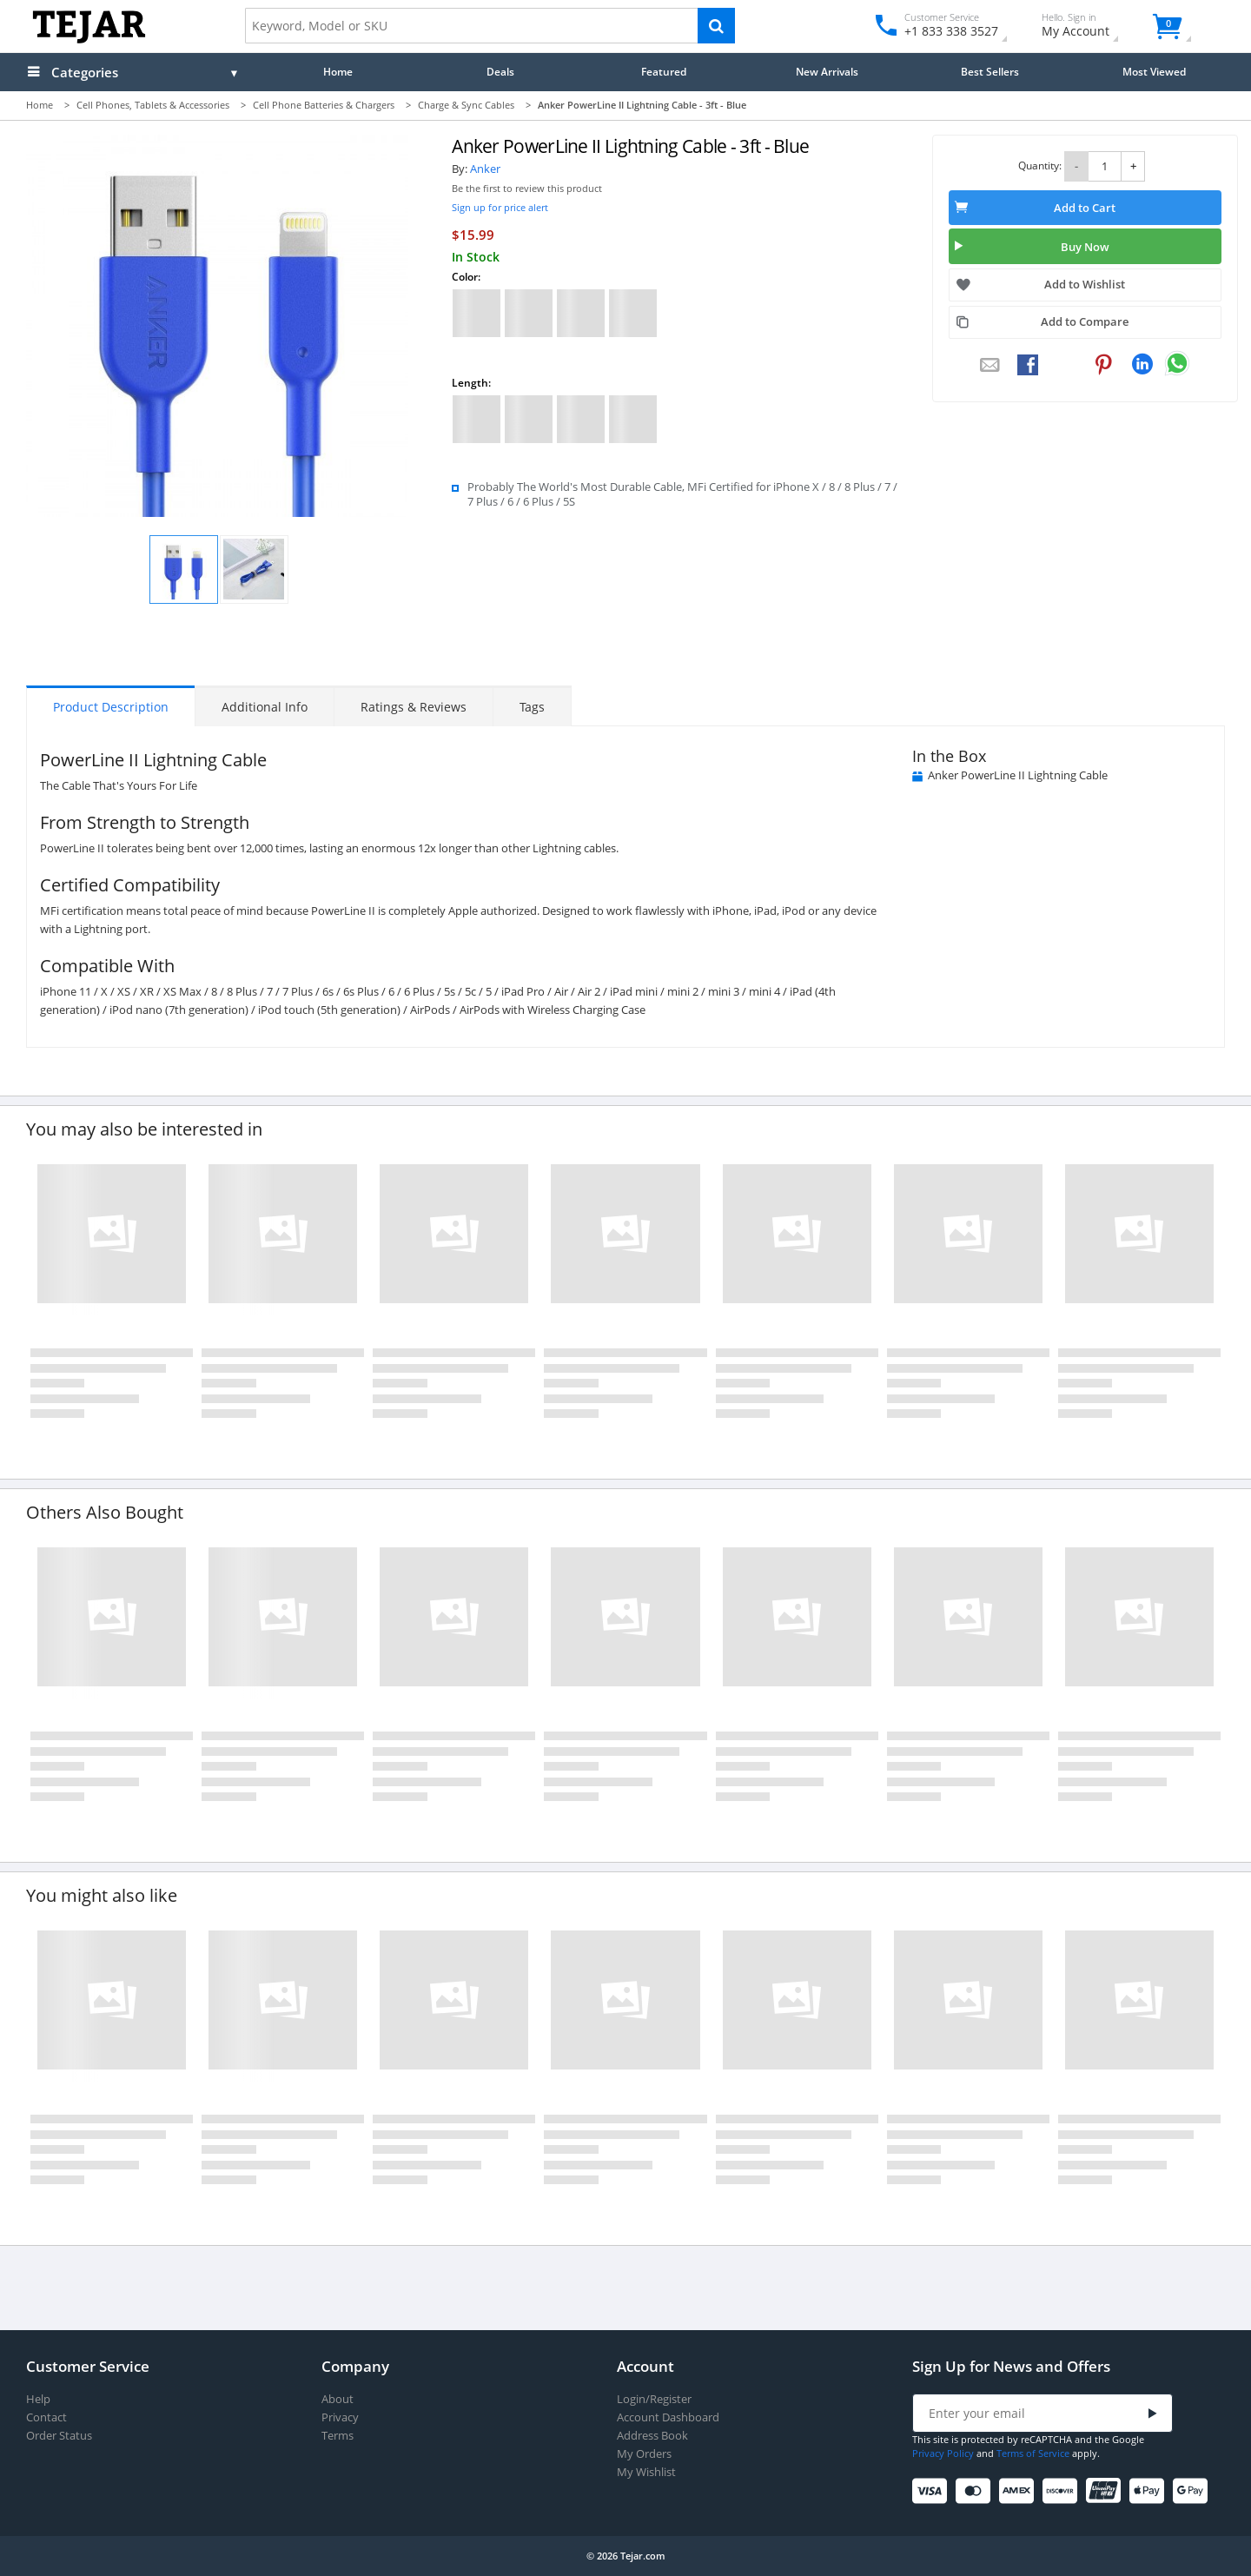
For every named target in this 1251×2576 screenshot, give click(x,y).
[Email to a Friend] (990, 365)
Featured (663, 71)
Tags (532, 707)
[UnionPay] (1106, 2491)
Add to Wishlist (1084, 284)
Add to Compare (1085, 321)
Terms (337, 2435)
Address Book (652, 2435)
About (337, 2399)
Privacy (340, 2417)
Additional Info (265, 707)
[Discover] (1062, 2491)
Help (38, 2399)
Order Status (59, 2435)
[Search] (716, 25)
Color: (466, 276)
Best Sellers (990, 71)
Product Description (111, 707)
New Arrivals (827, 71)
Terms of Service (1032, 2453)
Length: (471, 382)
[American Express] (1019, 2491)
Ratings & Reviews (414, 707)
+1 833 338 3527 (950, 31)
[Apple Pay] (1149, 2491)
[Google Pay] (1193, 2491)
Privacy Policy (943, 2453)
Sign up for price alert (500, 207)
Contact (46, 2417)
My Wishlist (646, 2472)
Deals (500, 71)
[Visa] (932, 2491)
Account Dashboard (668, 2417)
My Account (1091, 27)
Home (338, 71)
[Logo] (89, 39)
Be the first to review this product (527, 188)
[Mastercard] (976, 2491)
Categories (84, 72)
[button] (183, 569)
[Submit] (1153, 2414)
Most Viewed (1154, 71)
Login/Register (654, 2399)
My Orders (644, 2454)
